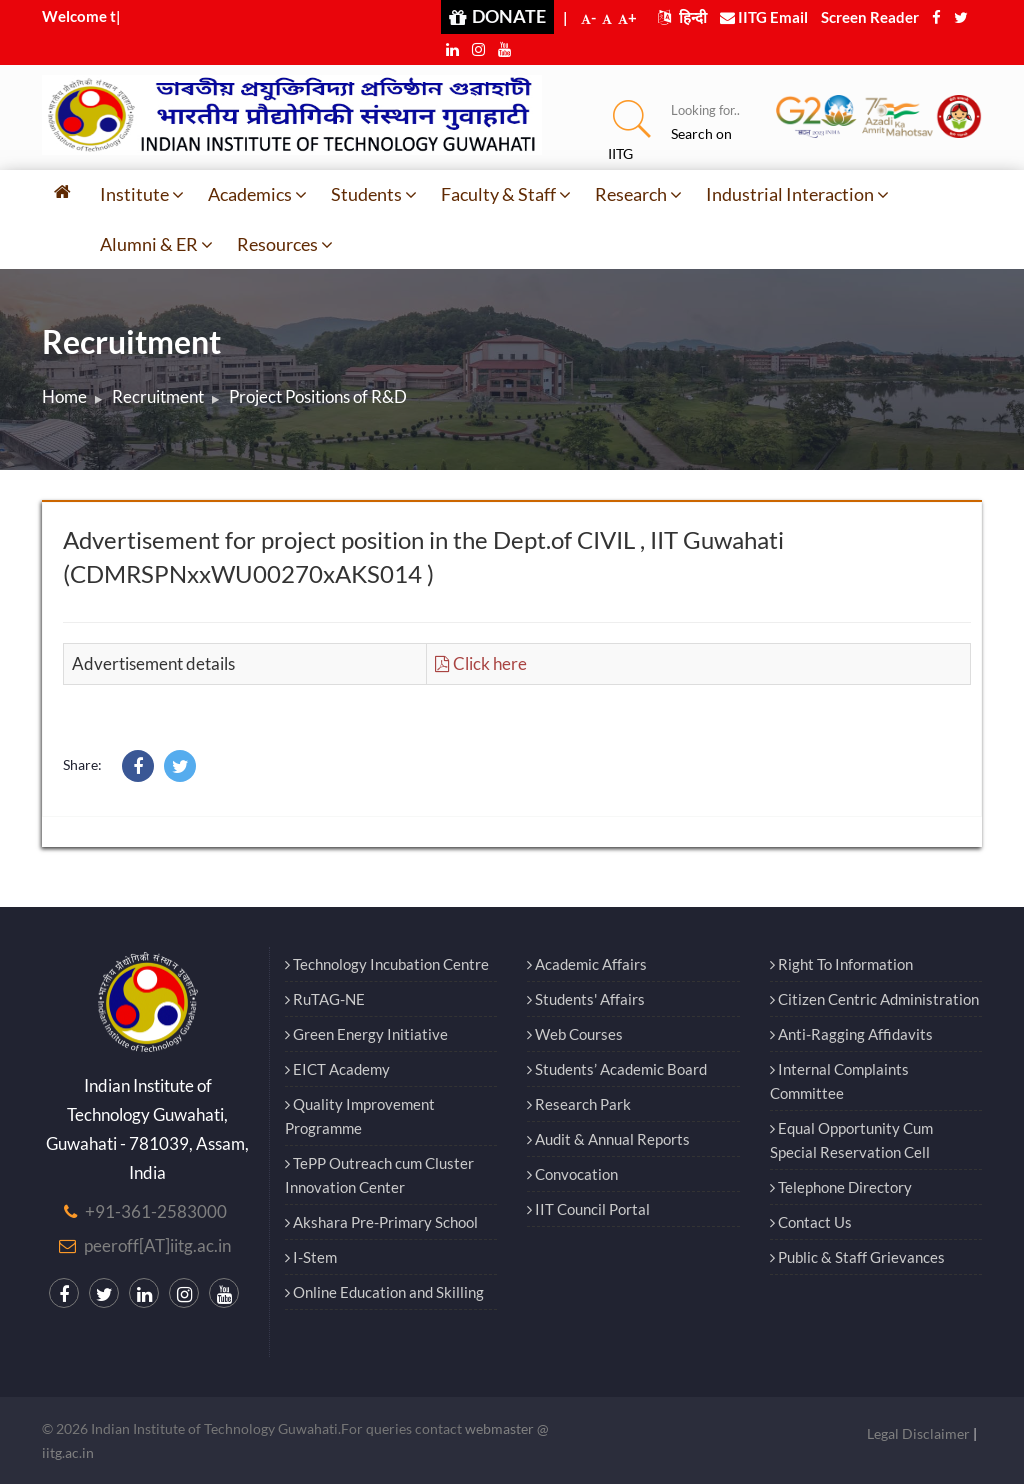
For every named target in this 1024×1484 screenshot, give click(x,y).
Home (64, 396)
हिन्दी (682, 17)
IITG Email (764, 17)
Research (638, 194)
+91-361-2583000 (156, 1211)
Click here (481, 663)
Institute (142, 194)
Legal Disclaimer (918, 1433)
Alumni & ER (156, 244)
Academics (257, 194)
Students (374, 194)
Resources (285, 244)
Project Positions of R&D (318, 396)
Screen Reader (870, 17)
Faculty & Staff (506, 194)
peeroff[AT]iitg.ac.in (157, 1245)
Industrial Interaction (797, 194)
